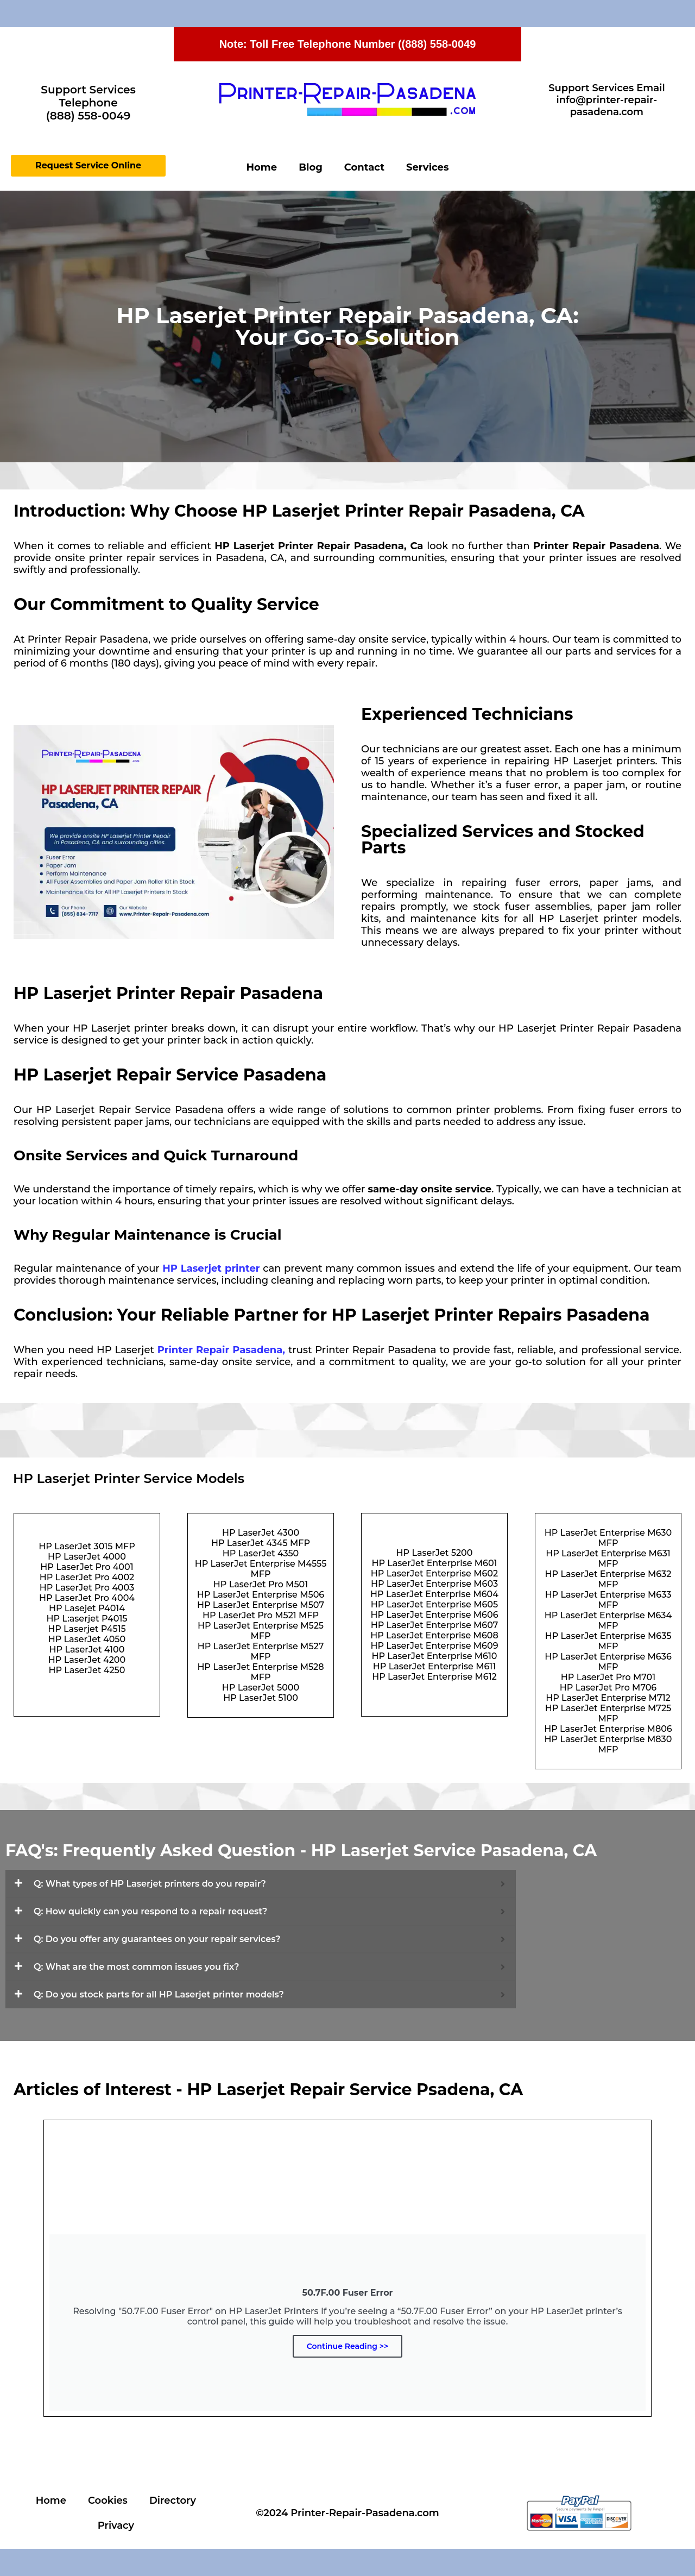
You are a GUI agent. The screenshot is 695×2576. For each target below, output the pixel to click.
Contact (364, 167)
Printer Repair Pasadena (220, 1350)
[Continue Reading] (347, 2268)
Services (427, 167)
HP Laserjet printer (211, 1268)
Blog (311, 167)
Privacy (116, 2525)
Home (262, 167)
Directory (172, 2500)
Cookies (108, 2500)
